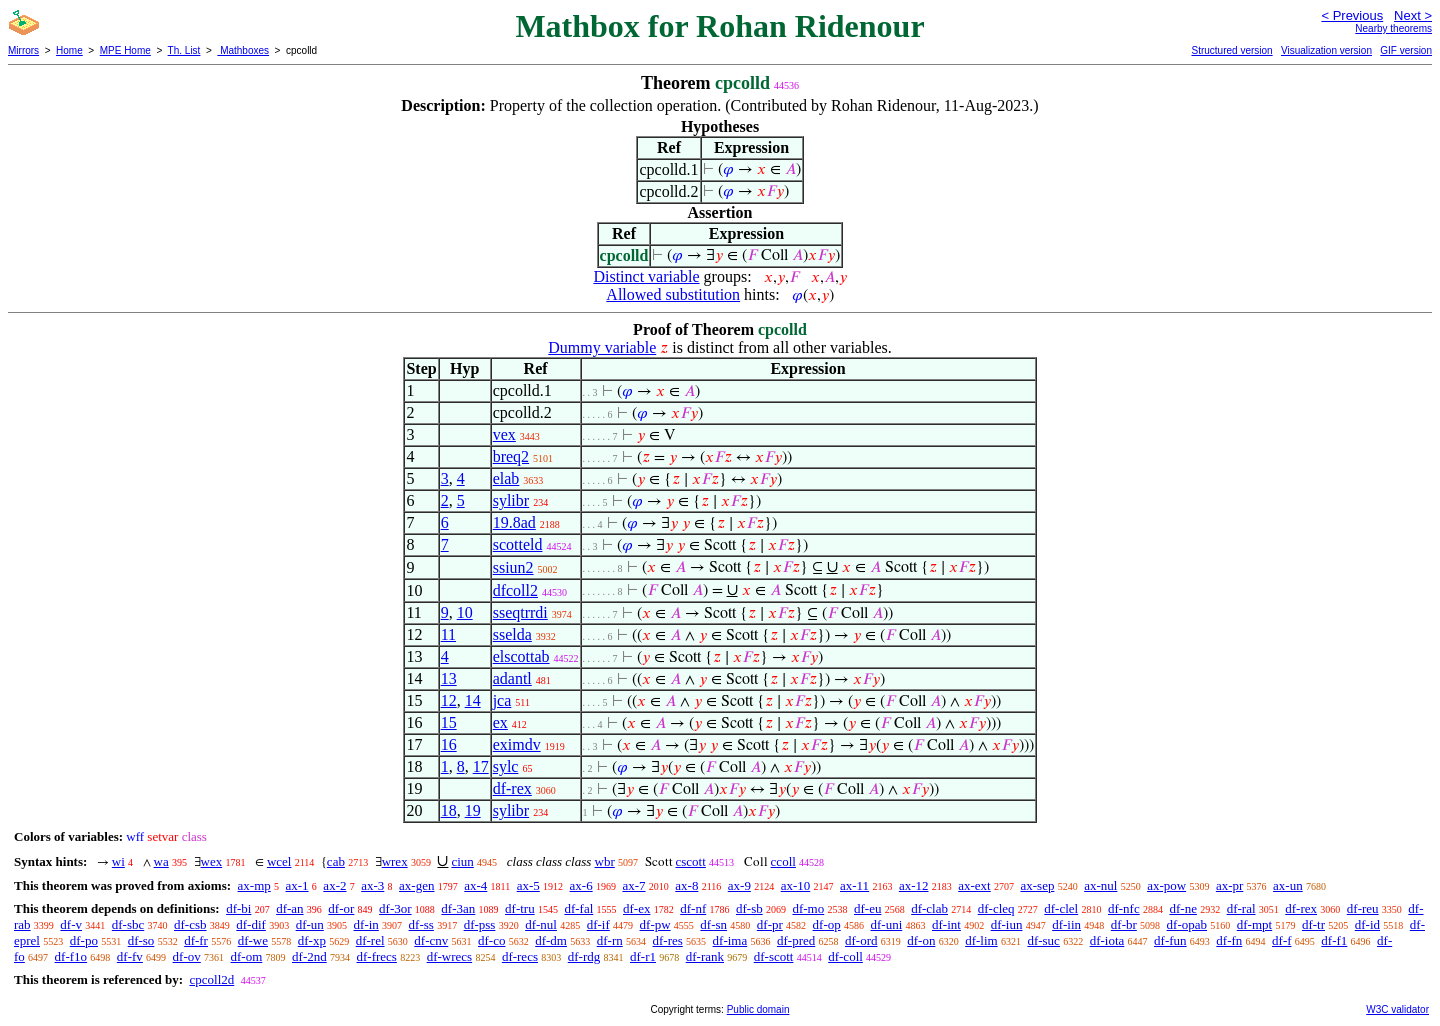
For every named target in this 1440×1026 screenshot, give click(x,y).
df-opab (1187, 924)
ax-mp (254, 885)
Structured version (1231, 50)
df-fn (1229, 940)
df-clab (929, 908)
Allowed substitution (673, 294)
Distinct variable (646, 276)
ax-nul (1100, 885)
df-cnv (431, 940)
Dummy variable (602, 347)
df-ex (636, 908)
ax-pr (1229, 885)
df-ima (730, 940)
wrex (395, 861)
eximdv (517, 744)
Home (69, 50)
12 (449, 700)
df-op (827, 924)
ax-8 (686, 885)
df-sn (713, 924)
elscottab (521, 656)
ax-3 (372, 885)
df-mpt (1254, 924)
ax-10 (796, 885)
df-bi (238, 908)
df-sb (749, 908)
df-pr (770, 924)
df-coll (845, 956)
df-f (1282, 940)
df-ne (1182, 908)
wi (118, 861)
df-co (491, 940)
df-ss (421, 924)
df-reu (1363, 908)
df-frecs (376, 956)
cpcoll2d (211, 979)
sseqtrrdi (520, 612)
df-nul (541, 924)
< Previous (1352, 15)
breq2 (511, 456)
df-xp (312, 940)
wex (212, 861)
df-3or (395, 908)
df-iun (1007, 924)
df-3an (458, 908)
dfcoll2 (515, 590)
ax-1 (297, 885)
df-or (341, 908)
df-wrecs (449, 956)
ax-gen (416, 885)
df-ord (861, 940)
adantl (512, 678)
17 (481, 766)
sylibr (511, 500)
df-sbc (128, 924)
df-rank (705, 956)
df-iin (1066, 924)
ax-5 (528, 885)
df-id (1367, 924)
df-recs (520, 956)
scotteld (518, 544)
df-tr (1313, 924)
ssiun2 (513, 567)
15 (449, 722)
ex (500, 722)
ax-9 (739, 885)
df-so (141, 940)
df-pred (796, 940)
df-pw (655, 924)
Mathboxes (243, 50)
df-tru (520, 908)
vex (504, 434)
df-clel (1061, 908)
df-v (71, 924)
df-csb (190, 924)
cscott (691, 861)
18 (449, 810)
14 (473, 700)
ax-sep (1037, 885)
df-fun (1170, 940)
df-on (921, 940)
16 (449, 744)
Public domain (758, 1009)
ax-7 (633, 885)
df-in (366, 924)
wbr (605, 861)
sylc (506, 766)
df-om (247, 956)
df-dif (251, 924)
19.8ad (514, 522)
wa (161, 861)
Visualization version (1326, 50)
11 (448, 634)
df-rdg (584, 956)
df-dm (551, 940)
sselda (512, 634)
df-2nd (309, 956)
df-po (84, 940)
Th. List (184, 50)
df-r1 (643, 956)
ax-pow (1166, 885)
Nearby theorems (1393, 28)
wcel (279, 861)
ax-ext (974, 885)
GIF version (1406, 50)
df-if (598, 924)
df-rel (370, 940)
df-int (946, 924)
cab (336, 861)
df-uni (886, 924)
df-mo (808, 908)
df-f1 (1334, 940)
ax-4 (475, 885)
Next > (1413, 15)
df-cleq (996, 908)
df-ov (187, 956)
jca (502, 700)
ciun (462, 861)
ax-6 (581, 885)
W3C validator (1397, 1009)
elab (506, 478)
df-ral (1241, 908)
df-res (667, 940)
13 (449, 678)
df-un (310, 924)
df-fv (130, 956)
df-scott (774, 956)
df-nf (693, 908)
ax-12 (914, 885)
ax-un (1288, 885)
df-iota (1107, 940)
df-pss (480, 924)
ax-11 (854, 885)
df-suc (1043, 940)
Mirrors (23, 50)
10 (465, 612)
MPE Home (125, 50)
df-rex (512, 788)
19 (473, 810)
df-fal (578, 908)
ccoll (783, 861)
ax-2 (334, 885)
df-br (1124, 924)
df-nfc (1124, 908)
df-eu (867, 908)
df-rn (610, 940)
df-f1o (71, 956)
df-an (289, 908)
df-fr (196, 940)
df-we (253, 940)
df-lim (981, 940)
